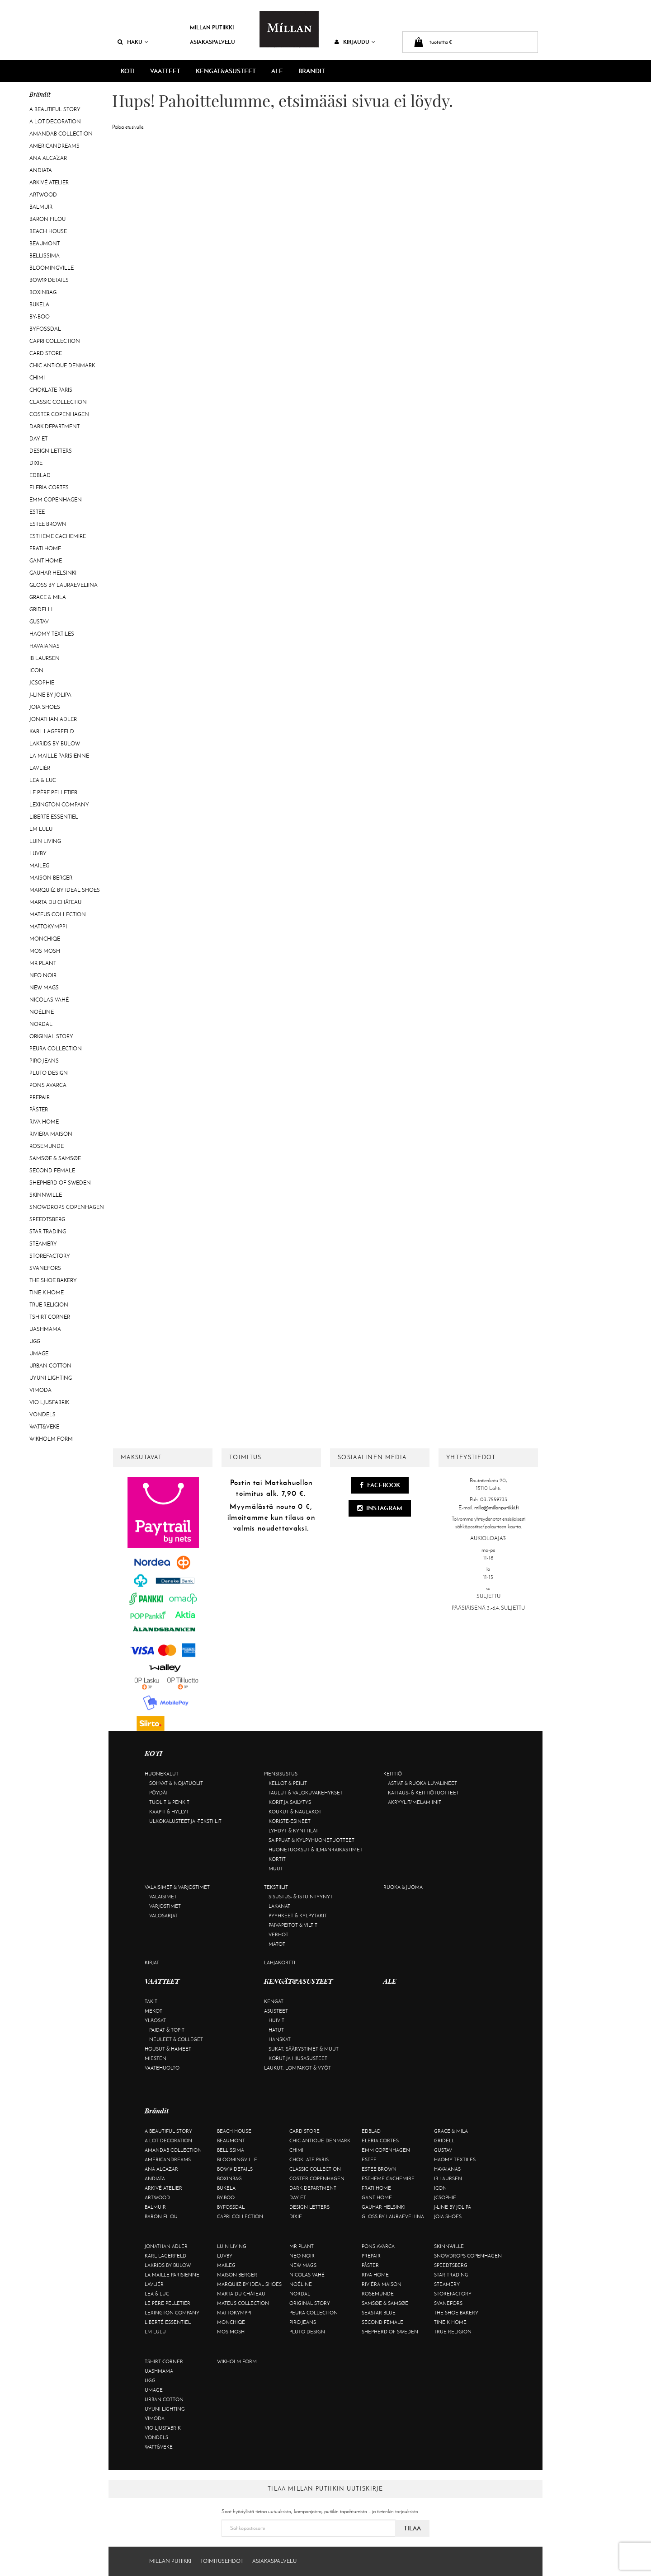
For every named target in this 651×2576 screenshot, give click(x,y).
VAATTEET (165, 71)
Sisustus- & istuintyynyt (301, 1896)
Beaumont (44, 243)
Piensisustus (280, 1773)
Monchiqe (44, 939)
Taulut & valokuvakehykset (306, 1792)
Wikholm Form (51, 1439)
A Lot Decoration (55, 121)
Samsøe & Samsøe (55, 1158)
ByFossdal (45, 329)
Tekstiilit (276, 1887)
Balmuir (40, 207)
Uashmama (45, 1329)
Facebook (380, 1485)
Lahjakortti (279, 1962)
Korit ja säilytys (290, 1802)
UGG (34, 1341)
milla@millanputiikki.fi (496, 1507)
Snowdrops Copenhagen (66, 1207)
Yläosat (155, 2020)
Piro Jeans (44, 1061)
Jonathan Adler (53, 719)
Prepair (39, 1097)
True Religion (48, 1305)
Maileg (39, 865)
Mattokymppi (48, 926)
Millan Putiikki (212, 27)
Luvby (38, 853)
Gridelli (40, 609)
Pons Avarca (47, 1085)
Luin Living (45, 841)
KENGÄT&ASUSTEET (226, 71)
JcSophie (41, 682)
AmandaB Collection (61, 134)
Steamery (43, 1244)
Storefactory (49, 1256)
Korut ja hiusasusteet (298, 2058)
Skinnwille (45, 1195)
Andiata (40, 170)
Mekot (153, 2011)
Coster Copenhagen (59, 414)
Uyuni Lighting (50, 1378)
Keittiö (392, 1773)
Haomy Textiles (51, 634)
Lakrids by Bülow (54, 743)
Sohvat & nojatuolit (176, 1783)
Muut (276, 1868)
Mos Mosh (44, 951)
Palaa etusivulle (127, 127)
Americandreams (54, 146)
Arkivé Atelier (49, 182)
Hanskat (280, 2039)
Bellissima (44, 256)
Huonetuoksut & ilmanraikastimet (316, 1849)
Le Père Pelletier (53, 792)
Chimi (37, 378)
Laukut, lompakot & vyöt (297, 2068)
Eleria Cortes (49, 487)
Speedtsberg (47, 1219)
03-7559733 (493, 1499)
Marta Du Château (55, 902)
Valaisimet (163, 1896)
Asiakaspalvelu (212, 41)
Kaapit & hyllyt (169, 1811)
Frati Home (45, 548)
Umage (38, 1353)
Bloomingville (51, 268)
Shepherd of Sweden (60, 1183)
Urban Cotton (50, 1366)
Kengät (273, 2001)
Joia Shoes (44, 707)
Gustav (39, 621)
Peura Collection (55, 1048)
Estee (37, 512)
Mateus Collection (57, 914)
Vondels (42, 1414)
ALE (277, 71)
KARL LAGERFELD (51, 731)
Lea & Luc (42, 780)
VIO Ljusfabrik (49, 1402)
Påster (38, 1109)
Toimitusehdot (221, 2561)
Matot (277, 1944)
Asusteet (276, 2011)
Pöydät (158, 1792)
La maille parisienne (59, 756)
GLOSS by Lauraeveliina (63, 585)
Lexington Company (59, 804)
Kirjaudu (355, 41)
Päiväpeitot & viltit (293, 1925)
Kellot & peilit (288, 1783)
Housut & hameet (168, 2049)
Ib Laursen (44, 658)
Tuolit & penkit (169, 1802)
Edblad (40, 475)
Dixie (35, 463)
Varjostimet (165, 1906)
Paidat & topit (166, 2030)
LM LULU (40, 829)
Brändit (311, 71)
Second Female (52, 1170)
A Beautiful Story (54, 109)
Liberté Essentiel (53, 817)
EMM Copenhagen (55, 499)
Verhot (278, 1934)
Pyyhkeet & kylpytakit (298, 1915)
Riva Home (44, 1122)
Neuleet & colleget (176, 2039)
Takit (151, 2001)
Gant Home (45, 560)
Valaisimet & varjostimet (177, 1887)
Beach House (48, 231)
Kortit (277, 1859)
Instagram (379, 1508)
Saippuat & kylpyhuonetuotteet (311, 1840)
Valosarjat (163, 1915)
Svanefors (45, 1268)
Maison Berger (50, 878)
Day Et (38, 439)
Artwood (43, 195)
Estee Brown (47, 524)
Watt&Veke (44, 1427)
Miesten (155, 2058)
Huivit (276, 2020)
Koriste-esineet (290, 1821)
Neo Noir (43, 975)
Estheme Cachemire (57, 536)
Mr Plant (42, 963)
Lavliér (39, 768)
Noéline (41, 1012)
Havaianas (44, 646)
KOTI (128, 71)
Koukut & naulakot (295, 1811)
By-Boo (39, 317)
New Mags (44, 987)
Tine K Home (46, 1292)
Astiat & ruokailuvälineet (422, 1783)
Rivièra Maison (50, 1134)
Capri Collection (54, 341)
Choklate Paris (50, 390)
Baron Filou (47, 219)
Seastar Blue (379, 2312)
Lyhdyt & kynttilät (293, 1830)
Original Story (51, 1036)
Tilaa (412, 2528)
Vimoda (40, 1390)
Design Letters (50, 451)
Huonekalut (162, 1773)
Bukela (39, 304)
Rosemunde (46, 1146)
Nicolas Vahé (49, 1000)
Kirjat (152, 1962)
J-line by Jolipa (50, 695)
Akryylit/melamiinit (414, 1802)
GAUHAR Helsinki (52, 573)
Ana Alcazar (48, 158)
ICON (36, 670)
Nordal (40, 1024)
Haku (133, 41)
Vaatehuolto (162, 2068)
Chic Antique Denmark (62, 365)
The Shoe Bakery (53, 1280)
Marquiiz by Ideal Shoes (64, 890)
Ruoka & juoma (403, 1887)
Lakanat (279, 1906)
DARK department (54, 426)
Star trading (47, 1231)
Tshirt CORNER (49, 1317)
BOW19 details (49, 280)
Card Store (45, 353)
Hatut (276, 2030)
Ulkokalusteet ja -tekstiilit (185, 1821)
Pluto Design (48, 1073)
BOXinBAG (43, 292)
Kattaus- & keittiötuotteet (423, 1792)
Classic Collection (58, 402)
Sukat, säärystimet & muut (304, 2049)
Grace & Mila (47, 597)
